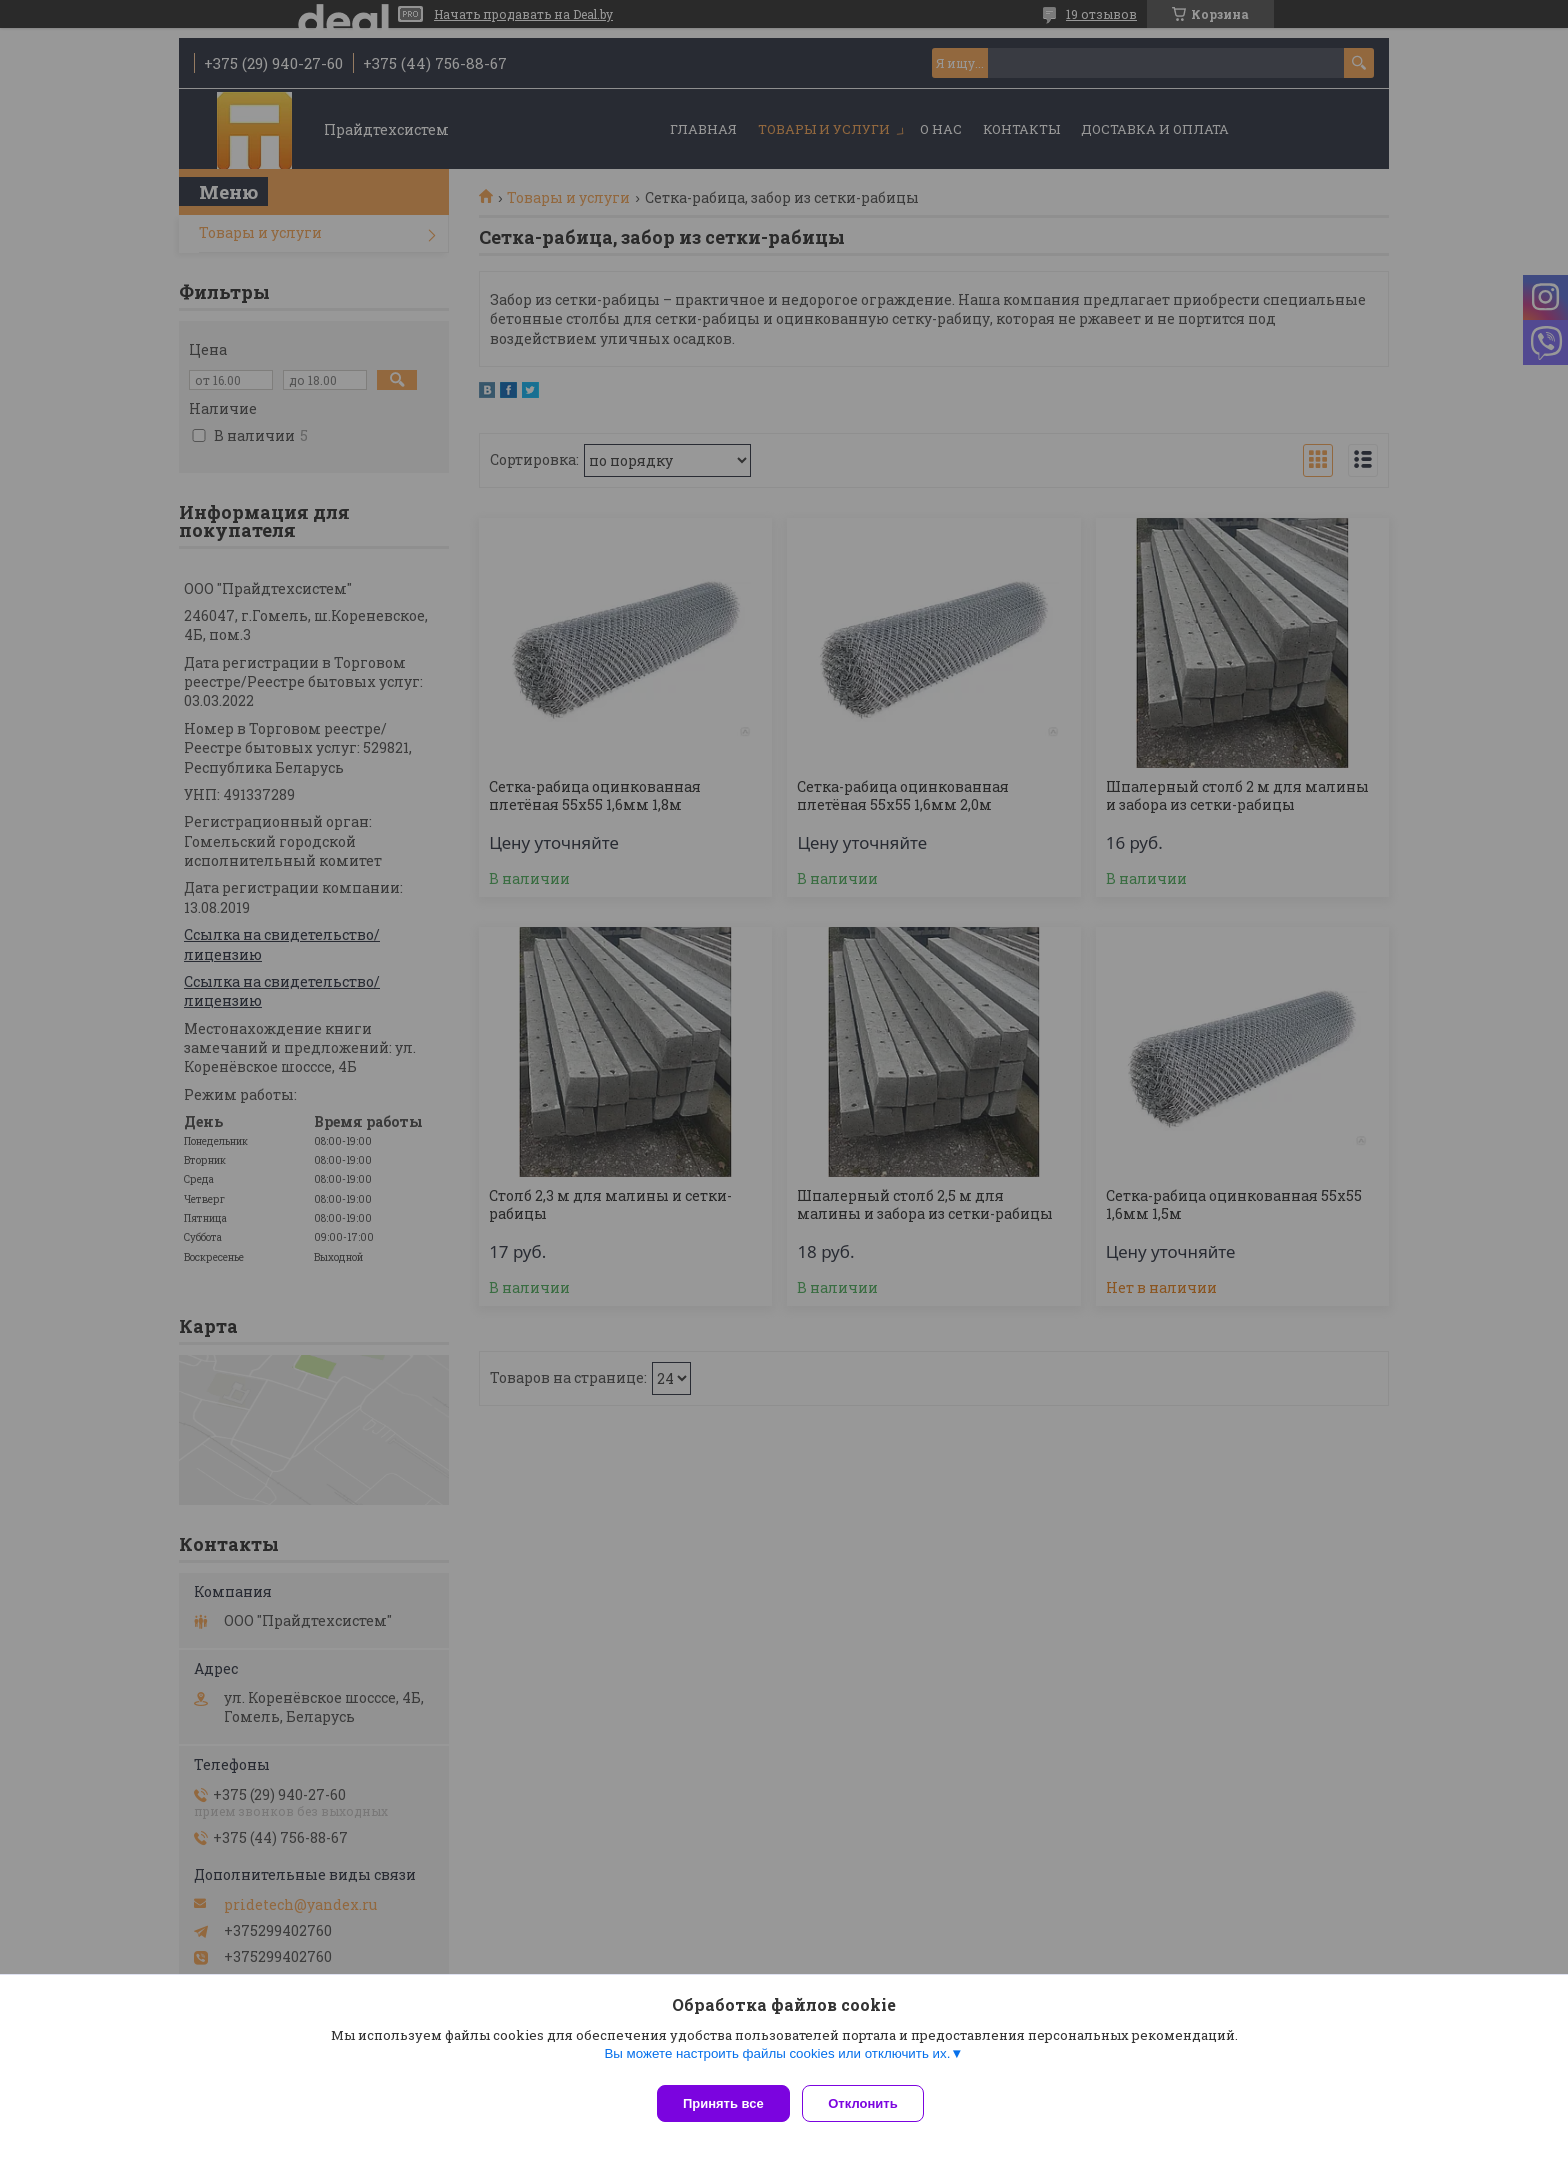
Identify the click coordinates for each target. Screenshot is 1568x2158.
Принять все (723, 2103)
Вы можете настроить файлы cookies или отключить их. (777, 2060)
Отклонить (870, 2103)
